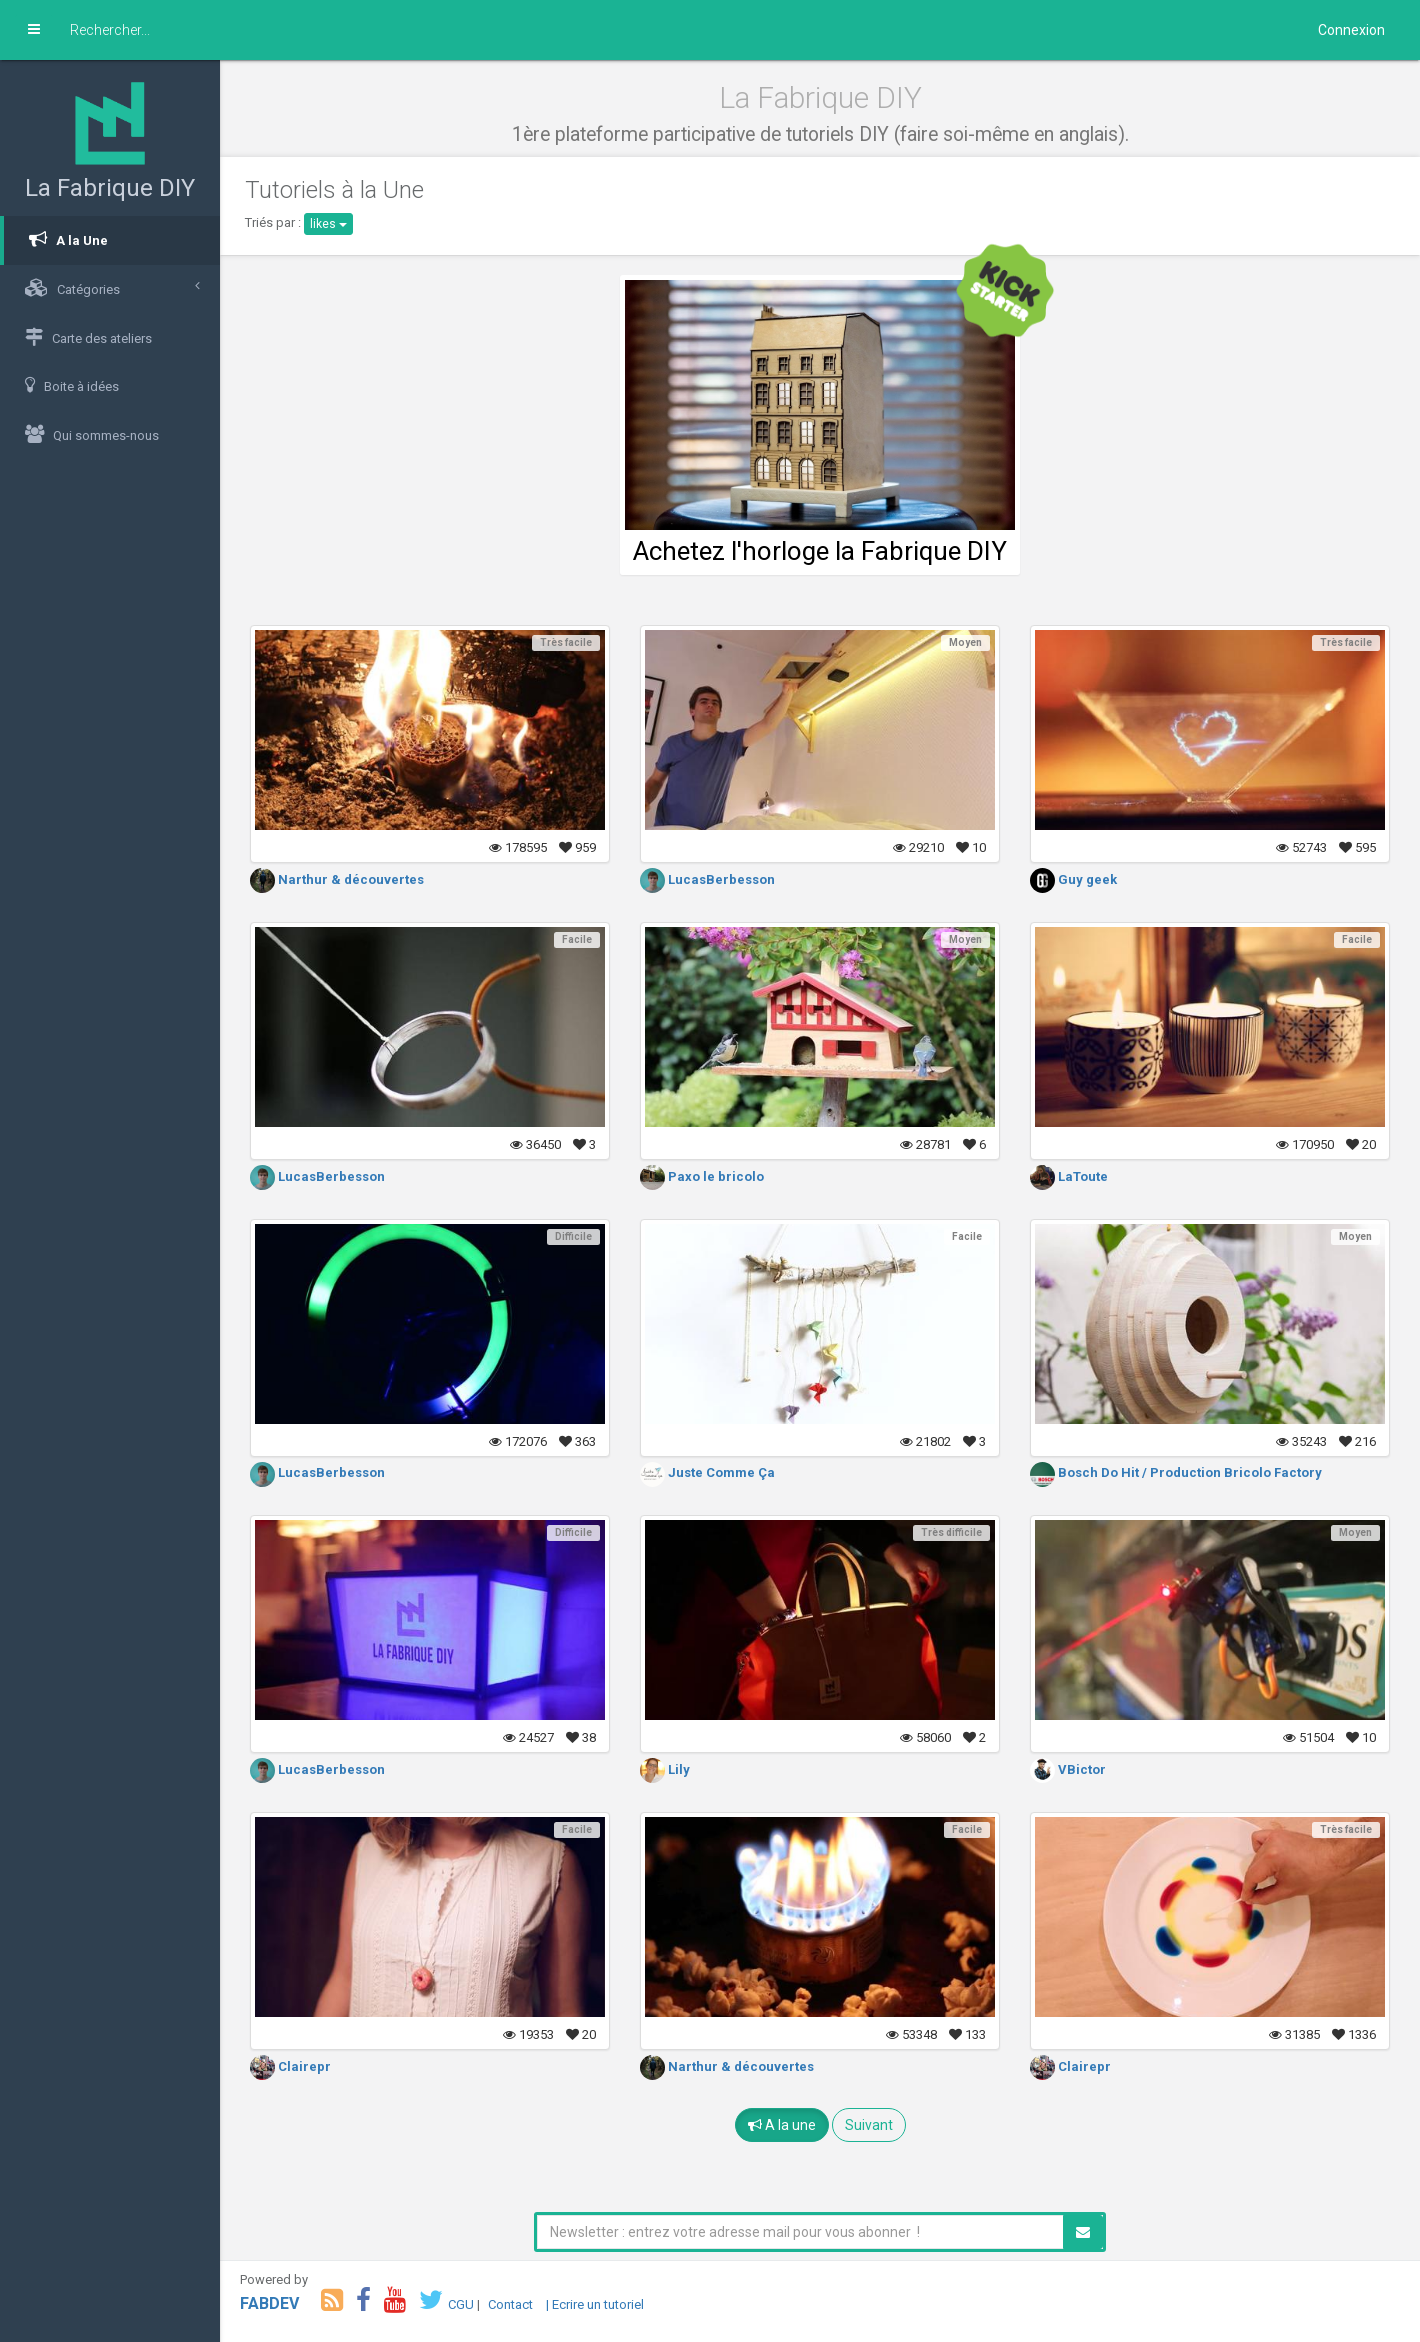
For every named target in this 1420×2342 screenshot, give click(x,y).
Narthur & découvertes (337, 879)
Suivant (869, 2125)
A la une (782, 2125)
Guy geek (1073, 879)
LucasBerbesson (707, 879)
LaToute (1069, 1176)
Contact (510, 2304)
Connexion (1351, 30)
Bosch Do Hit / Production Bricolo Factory (1176, 1472)
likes (328, 224)
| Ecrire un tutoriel (595, 2304)
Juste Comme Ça (707, 1472)
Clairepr (290, 2066)
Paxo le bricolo (702, 1176)
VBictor (1068, 1769)
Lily (665, 1769)
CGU (461, 2304)
